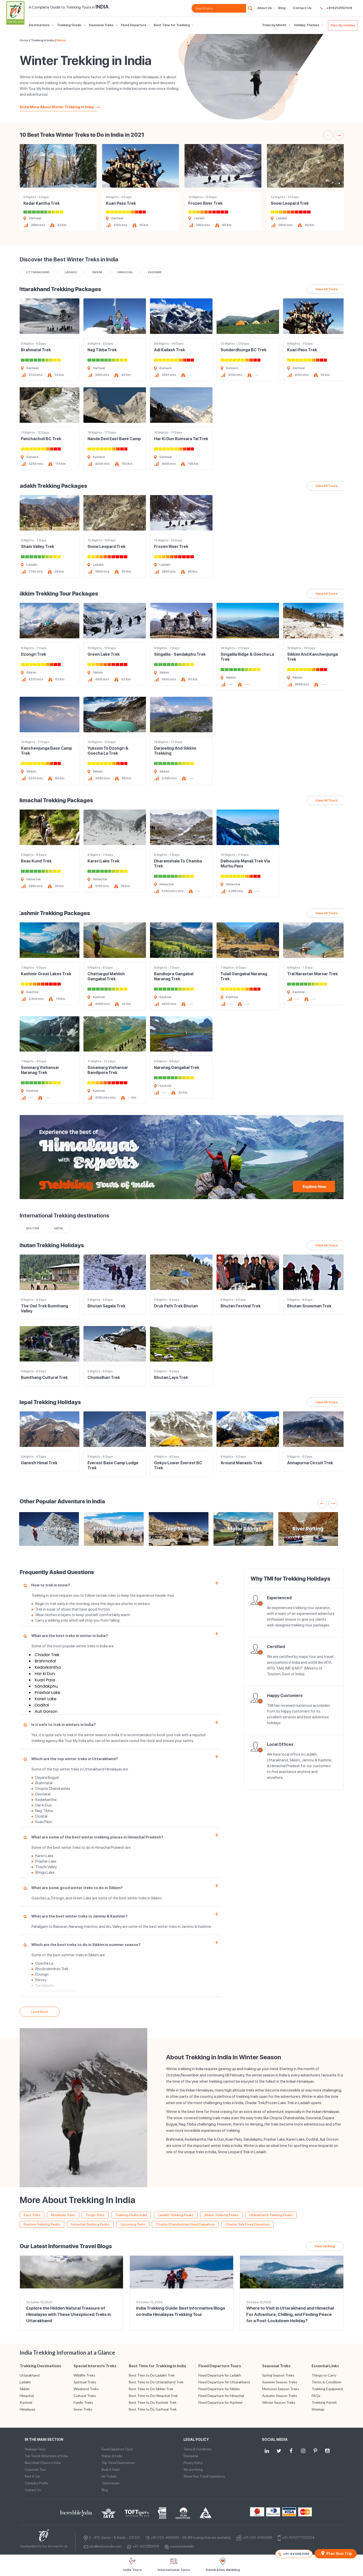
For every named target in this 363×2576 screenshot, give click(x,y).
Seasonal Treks (101, 25)
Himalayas (27, 2409)
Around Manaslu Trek (241, 1462)
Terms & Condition (326, 2382)
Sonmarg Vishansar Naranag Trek (40, 1070)
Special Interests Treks (95, 2365)
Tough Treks (95, 2215)
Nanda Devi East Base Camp (114, 438)
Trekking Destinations (40, 2365)
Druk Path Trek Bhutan (176, 1306)
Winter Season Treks (278, 2402)
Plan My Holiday (343, 25)
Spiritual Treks (85, 2382)
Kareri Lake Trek (103, 861)
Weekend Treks (86, 2389)
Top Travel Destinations (118, 2463)
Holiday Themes (306, 25)
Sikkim (24, 2389)
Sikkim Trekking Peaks (221, 2215)
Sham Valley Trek (37, 546)
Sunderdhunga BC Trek (243, 349)
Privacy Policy (193, 2463)
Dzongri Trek (33, 654)
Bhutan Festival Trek (241, 1306)
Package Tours (35, 2449)
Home (24, 40)
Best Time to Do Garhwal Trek (153, 2409)
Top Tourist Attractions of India (46, 2456)
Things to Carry (324, 2375)
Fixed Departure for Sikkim (219, 2389)
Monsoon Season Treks (280, 2389)
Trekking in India (42, 40)
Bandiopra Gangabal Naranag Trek (173, 976)
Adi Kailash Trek (169, 349)
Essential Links (325, 2365)
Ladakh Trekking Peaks (176, 2215)
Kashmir (26, 2402)
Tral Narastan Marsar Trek (312, 973)
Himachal (27, 2395)
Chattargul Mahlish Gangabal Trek (106, 976)
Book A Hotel (110, 2469)
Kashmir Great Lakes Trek (46, 973)
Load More (39, 2012)
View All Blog (325, 2246)
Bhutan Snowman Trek (309, 1306)
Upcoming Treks (132, 2224)
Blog (281, 8)
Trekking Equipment (327, 2389)
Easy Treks (32, 2215)
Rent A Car (32, 2476)
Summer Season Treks (279, 2382)
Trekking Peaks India (131, 2215)
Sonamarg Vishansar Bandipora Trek (107, 1070)
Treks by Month (274, 25)
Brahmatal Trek (36, 349)
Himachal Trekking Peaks (90, 2224)
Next (339, 135)
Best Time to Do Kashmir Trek (152, 2402)
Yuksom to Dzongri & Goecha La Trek (107, 751)
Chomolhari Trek (103, 1377)
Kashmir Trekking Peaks (42, 2224)
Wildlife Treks (84, 2375)
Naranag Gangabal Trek (176, 1067)
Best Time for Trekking (172, 25)
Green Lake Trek (103, 654)
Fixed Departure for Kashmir (220, 2402)
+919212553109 (339, 8)
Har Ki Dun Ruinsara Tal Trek (181, 438)
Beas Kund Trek (36, 861)
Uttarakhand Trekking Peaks (271, 2215)
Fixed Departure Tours (219, 2365)
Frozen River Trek (205, 203)
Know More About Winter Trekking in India (58, 107)
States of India (112, 2456)
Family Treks (83, 2402)
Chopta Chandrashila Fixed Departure (185, 2224)
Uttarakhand (30, 2375)
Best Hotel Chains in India (43, 2463)
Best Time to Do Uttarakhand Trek (156, 2382)
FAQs (316, 2395)
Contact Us (302, 8)
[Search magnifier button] (250, 8)
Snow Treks (83, 2409)
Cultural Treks (85, 2395)
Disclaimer (191, 2456)
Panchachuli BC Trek (41, 438)
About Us (264, 8)
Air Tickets (109, 2476)
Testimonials (110, 2483)
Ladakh (25, 2382)
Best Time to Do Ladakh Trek (152, 2375)
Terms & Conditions (197, 2449)
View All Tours (326, 289)
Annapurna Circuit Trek (310, 1462)
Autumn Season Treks (279, 2395)
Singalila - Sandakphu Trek (180, 654)
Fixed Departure (133, 25)
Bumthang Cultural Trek (44, 1377)
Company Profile (36, 2483)
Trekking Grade (69, 25)
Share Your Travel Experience (204, 2476)
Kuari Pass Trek (121, 203)
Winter (61, 40)
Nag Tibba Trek (102, 349)
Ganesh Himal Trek (39, 1462)
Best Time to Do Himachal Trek (153, 2395)
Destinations (39, 25)
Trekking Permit (324, 2402)
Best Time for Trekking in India (157, 2365)
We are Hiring (193, 2469)
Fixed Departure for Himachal (221, 2395)
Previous (328, 135)
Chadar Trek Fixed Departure (247, 2224)
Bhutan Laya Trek (171, 1377)
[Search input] (220, 8)
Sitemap (318, 2409)
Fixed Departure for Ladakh (219, 2375)
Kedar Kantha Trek (41, 203)
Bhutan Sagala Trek (106, 1306)
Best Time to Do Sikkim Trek (151, 2389)
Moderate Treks (63, 2215)
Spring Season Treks (278, 2375)
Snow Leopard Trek (290, 203)
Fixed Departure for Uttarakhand (224, 2382)
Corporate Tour (35, 2469)
